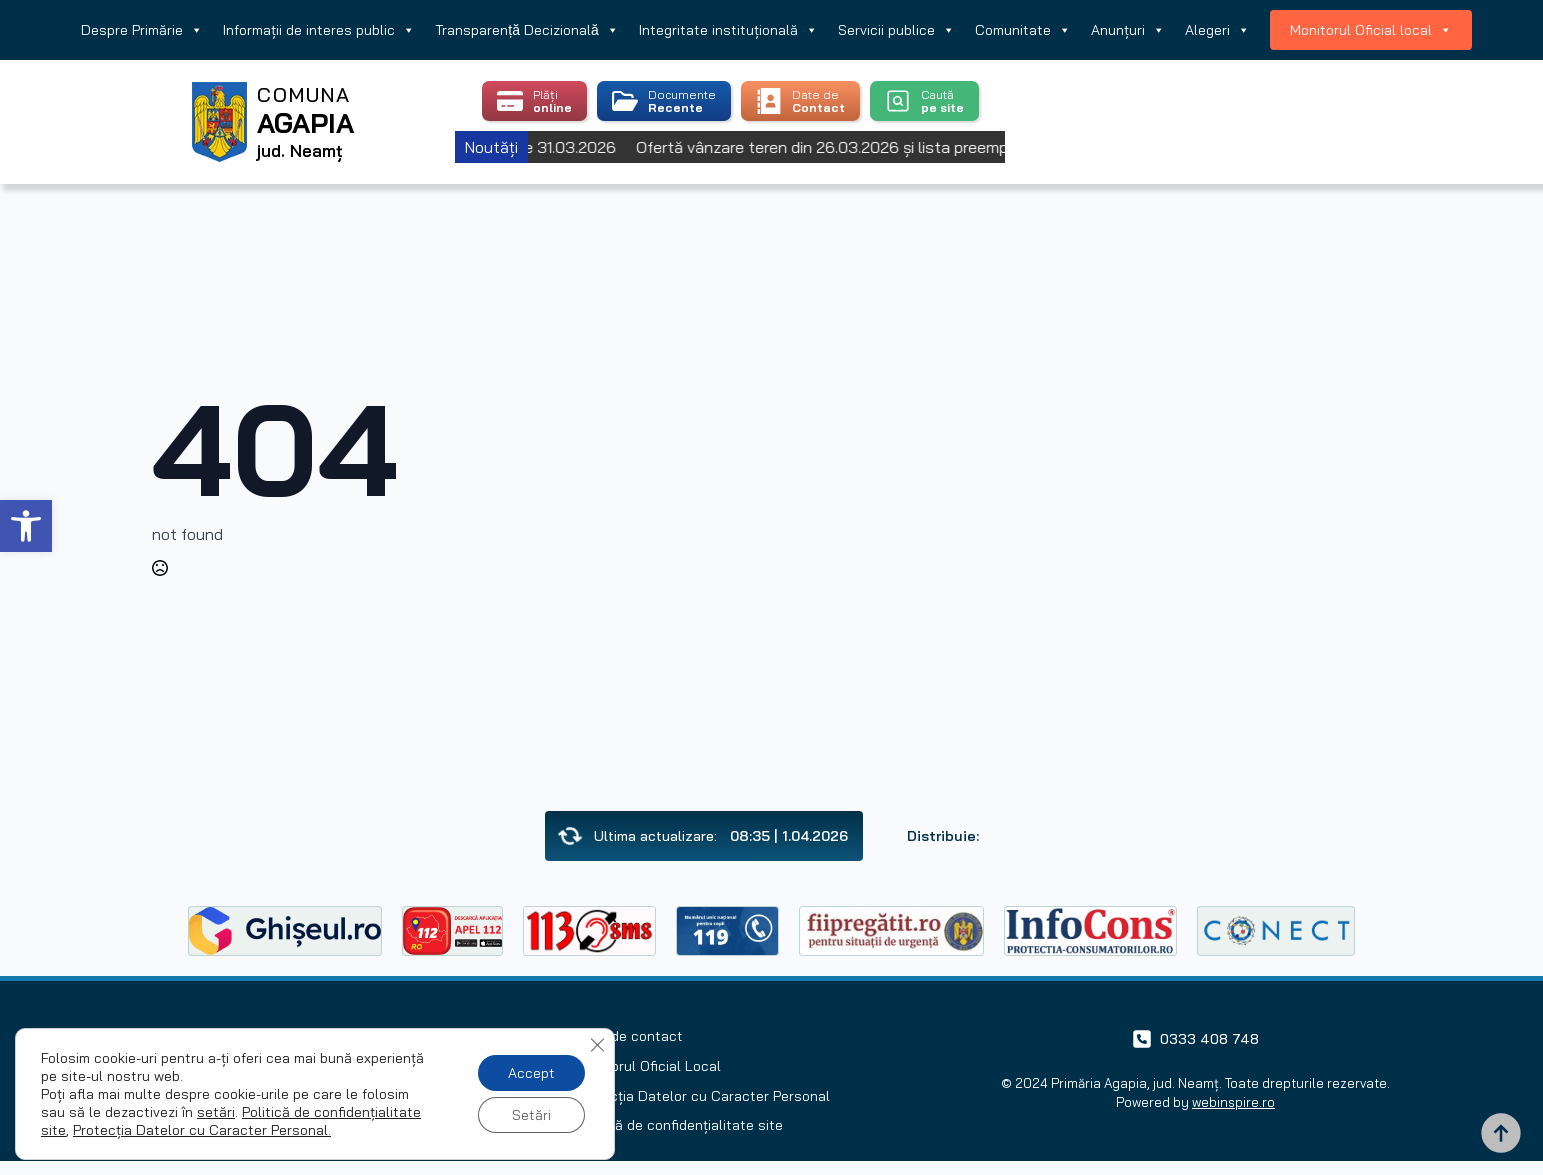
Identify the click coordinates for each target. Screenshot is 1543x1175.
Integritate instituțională (728, 30)
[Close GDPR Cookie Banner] (597, 1045)
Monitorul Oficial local (1371, 30)
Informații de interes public (319, 30)
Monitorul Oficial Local (648, 1066)
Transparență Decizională (526, 30)
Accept (531, 1073)
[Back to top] (1501, 1133)
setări (216, 1112)
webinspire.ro (1233, 1102)
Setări (531, 1115)
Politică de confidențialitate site (679, 1125)
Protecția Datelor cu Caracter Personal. (202, 1130)
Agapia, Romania (1228, 97)
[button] (26, 526)
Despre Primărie (142, 30)
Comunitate (1023, 30)
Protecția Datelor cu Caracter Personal (702, 1096)
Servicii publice (896, 30)
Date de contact (629, 1036)
